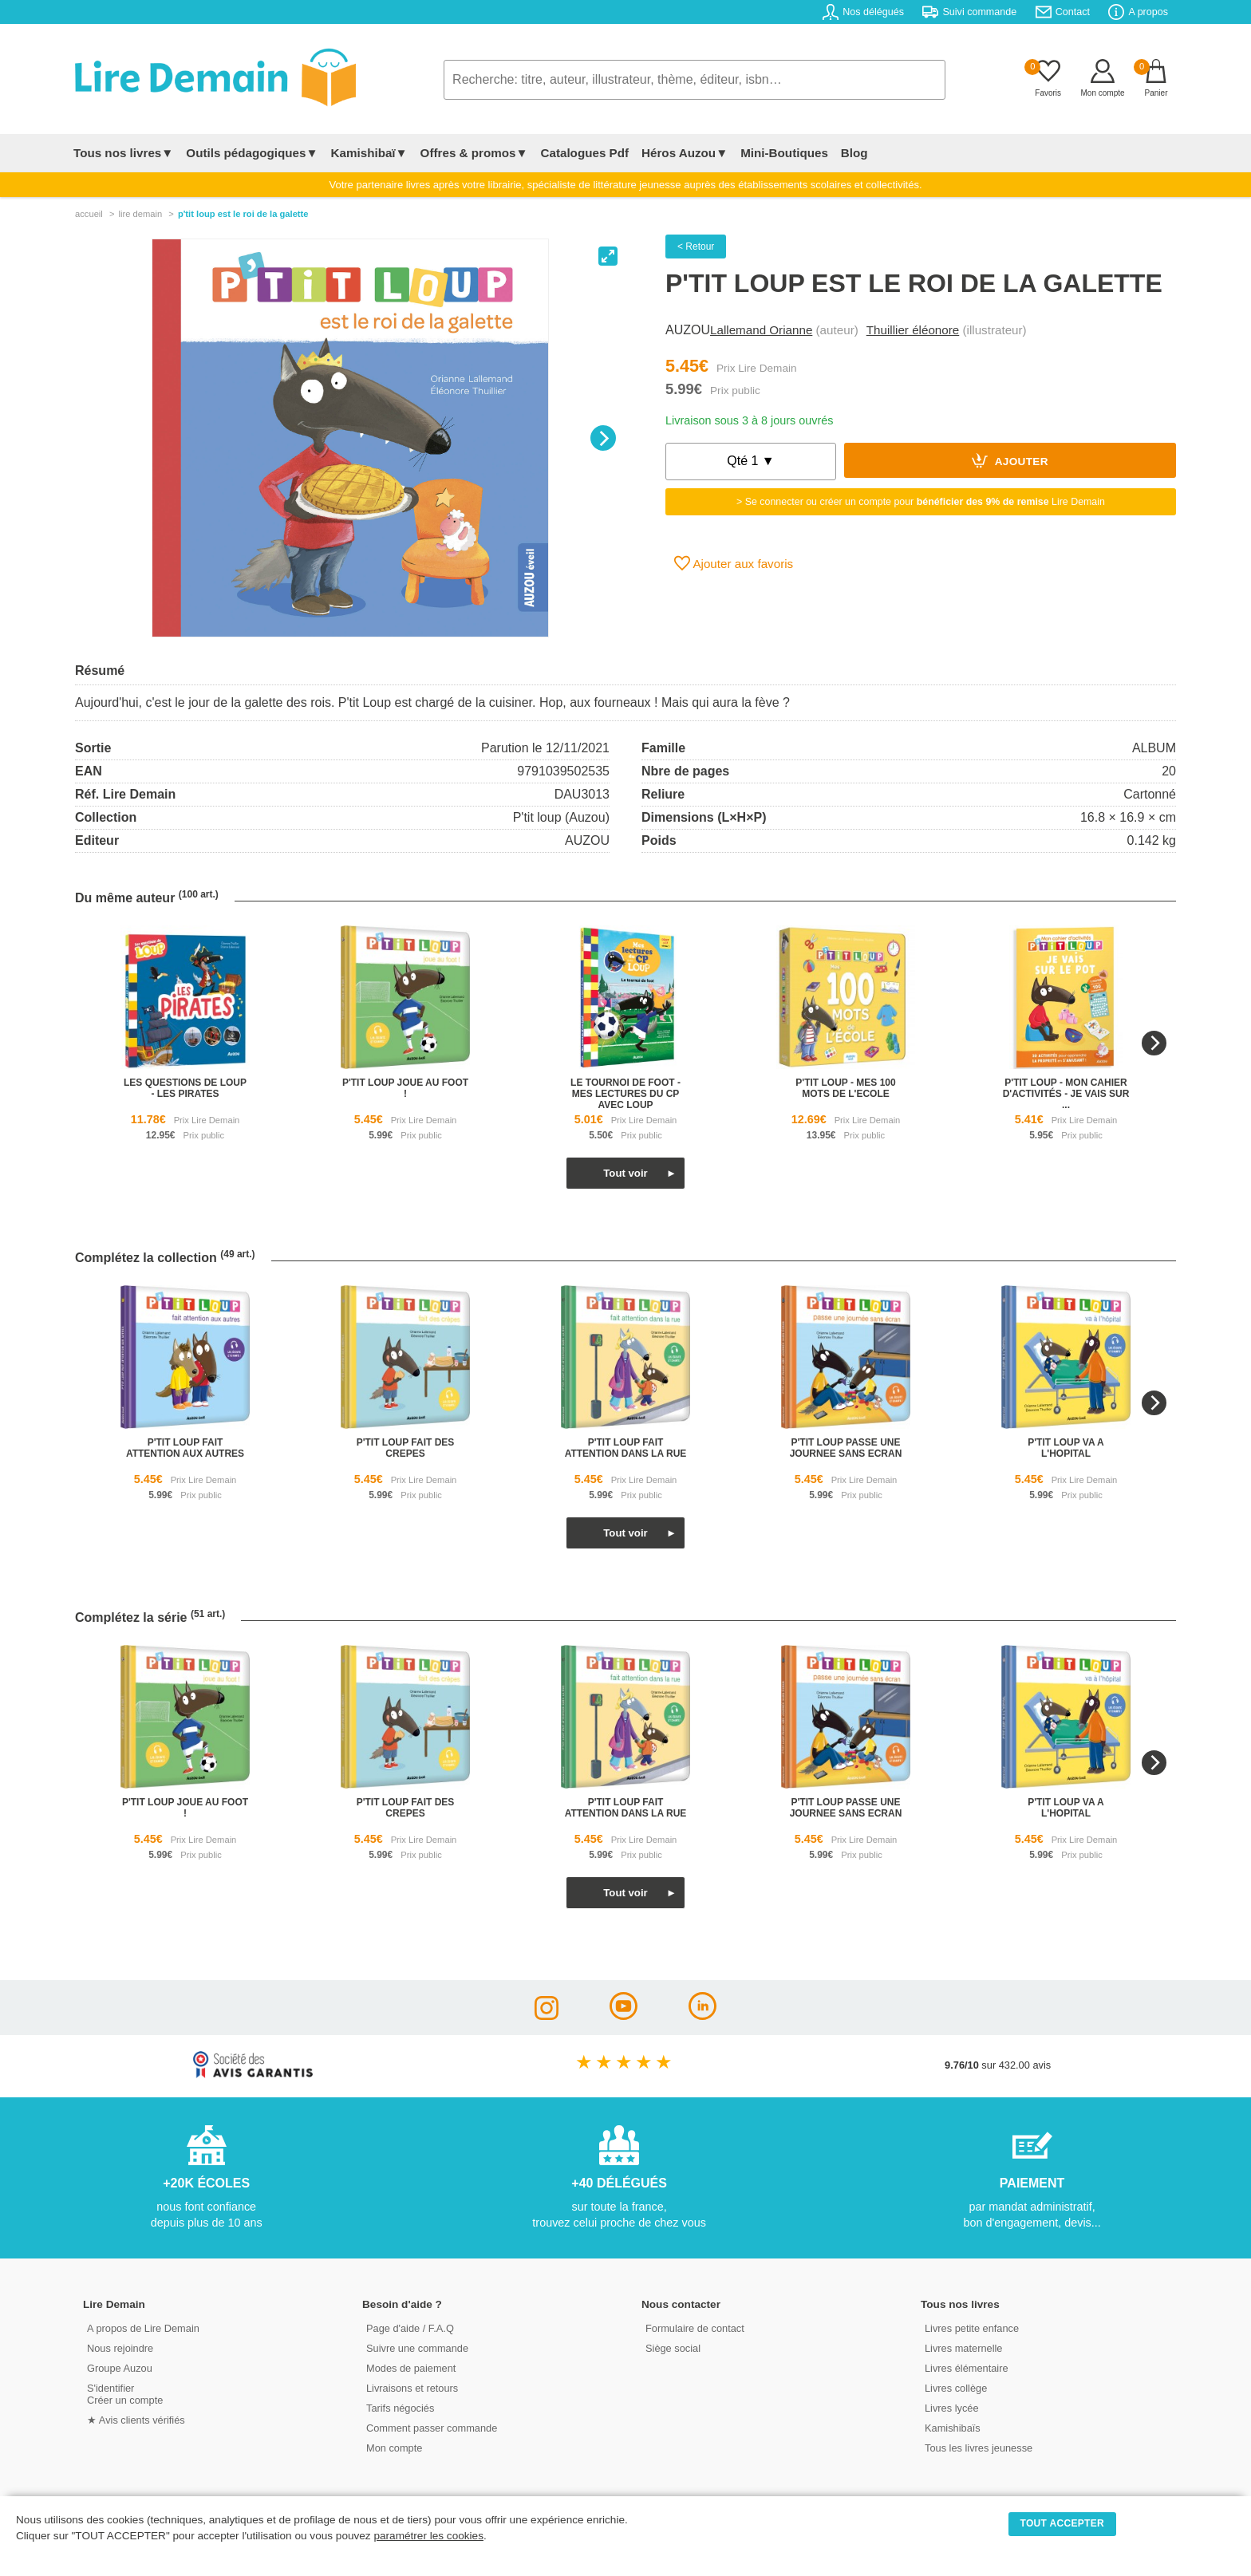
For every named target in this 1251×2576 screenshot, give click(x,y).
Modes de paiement (411, 2368)
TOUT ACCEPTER (1062, 2523)
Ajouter (1010, 460)
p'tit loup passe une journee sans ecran (846, 1448)
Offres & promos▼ (474, 153)
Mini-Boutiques (784, 153)
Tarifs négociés (400, 2408)
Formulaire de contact (694, 2328)
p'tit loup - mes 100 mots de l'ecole (845, 1088)
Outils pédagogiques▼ (252, 153)
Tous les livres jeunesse (978, 2448)
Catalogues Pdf (584, 153)
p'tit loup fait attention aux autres (185, 1448)
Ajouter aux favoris (733, 563)
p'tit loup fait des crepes (406, 1448)
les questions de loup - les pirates (185, 1088)
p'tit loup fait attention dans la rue (626, 1448)
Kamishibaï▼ (369, 153)
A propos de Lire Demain (143, 2328)
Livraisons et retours (412, 2388)
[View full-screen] (608, 256)
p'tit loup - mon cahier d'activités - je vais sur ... (1066, 1093)
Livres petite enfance (972, 2328)
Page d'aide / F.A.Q (410, 2328)
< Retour (695, 246)
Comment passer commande (431, 2428)
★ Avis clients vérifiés (136, 2420)
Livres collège (956, 2388)
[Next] (603, 438)
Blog (854, 153)
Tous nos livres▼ (123, 153)
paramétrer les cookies (428, 2536)
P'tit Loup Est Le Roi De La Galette (243, 214)
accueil (89, 214)
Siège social (672, 2348)
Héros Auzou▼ (684, 153)
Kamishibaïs (953, 2428)
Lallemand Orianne (761, 330)
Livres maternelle (963, 2348)
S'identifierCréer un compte (125, 2394)
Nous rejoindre (120, 2348)
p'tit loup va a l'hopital (1066, 1448)
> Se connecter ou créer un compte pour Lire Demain (920, 501)
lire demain (140, 214)
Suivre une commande (417, 2348)
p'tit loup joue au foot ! (405, 1088)
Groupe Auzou (119, 2368)
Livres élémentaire (966, 2368)
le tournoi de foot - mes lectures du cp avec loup (625, 1093)
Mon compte (394, 2448)
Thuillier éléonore (913, 330)
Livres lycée (952, 2408)
